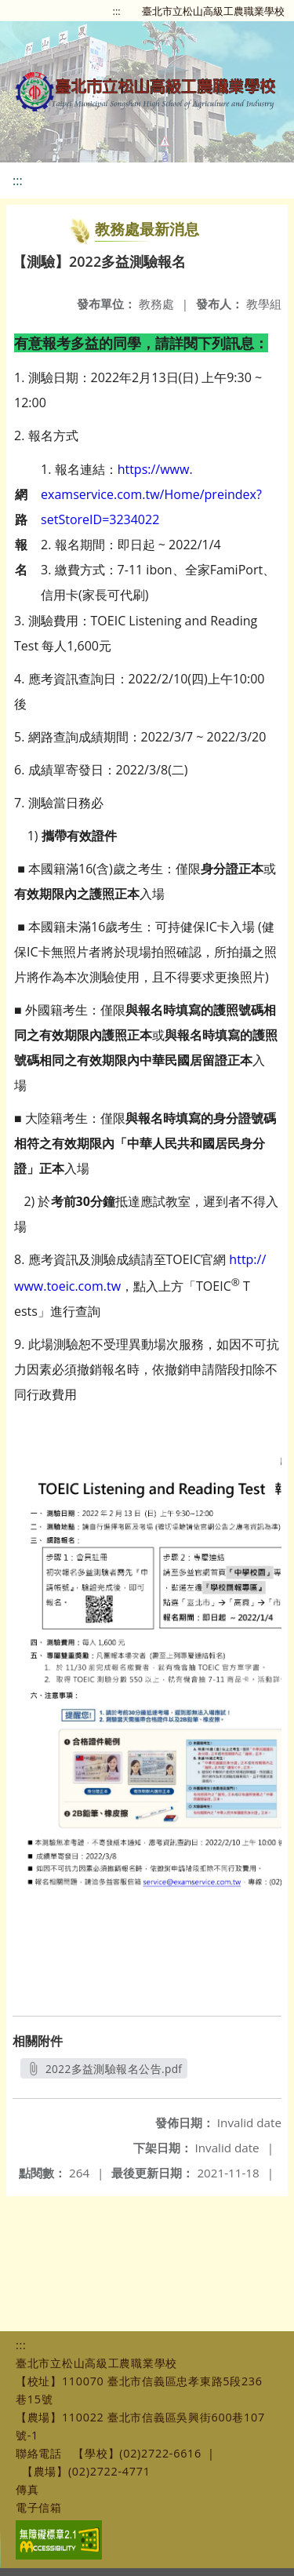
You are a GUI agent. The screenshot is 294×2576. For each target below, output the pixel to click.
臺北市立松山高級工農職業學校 (213, 11)
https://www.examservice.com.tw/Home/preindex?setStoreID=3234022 (151, 494)
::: (117, 11)
